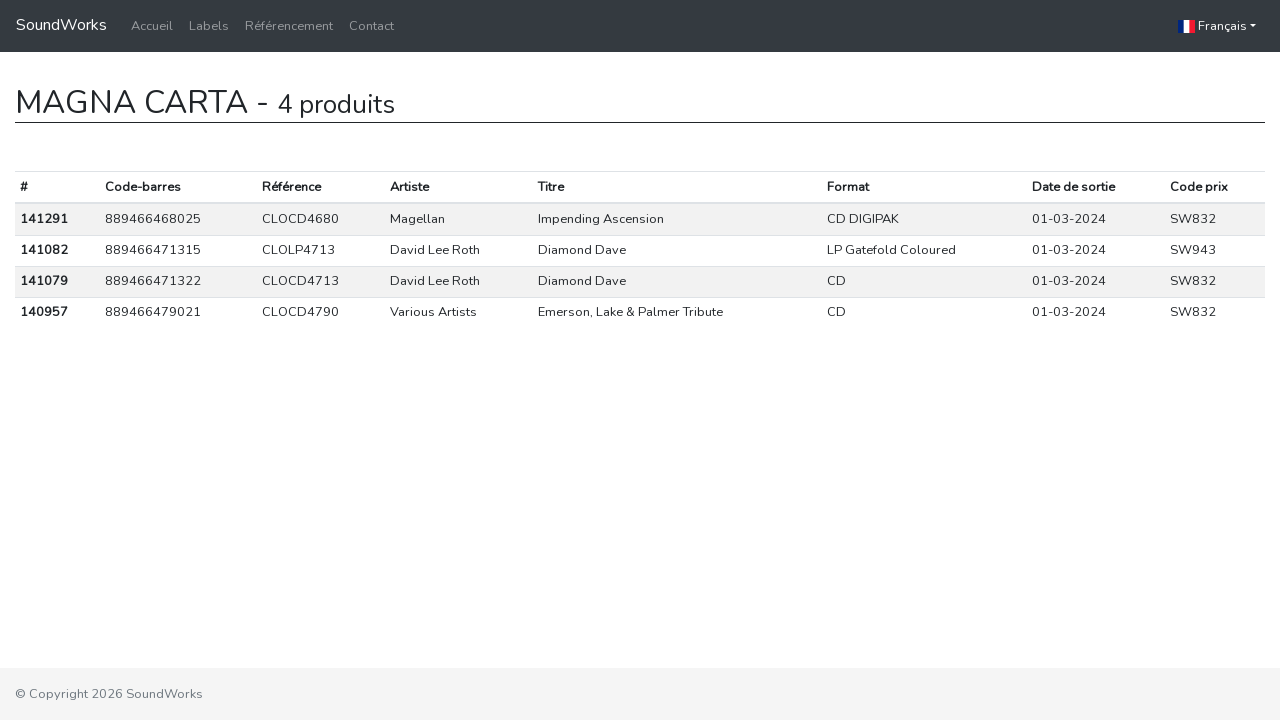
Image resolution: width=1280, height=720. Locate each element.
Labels (209, 26)
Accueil (152, 26)
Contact (371, 26)
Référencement (289, 26)
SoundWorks (61, 25)
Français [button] (1212, 26)
